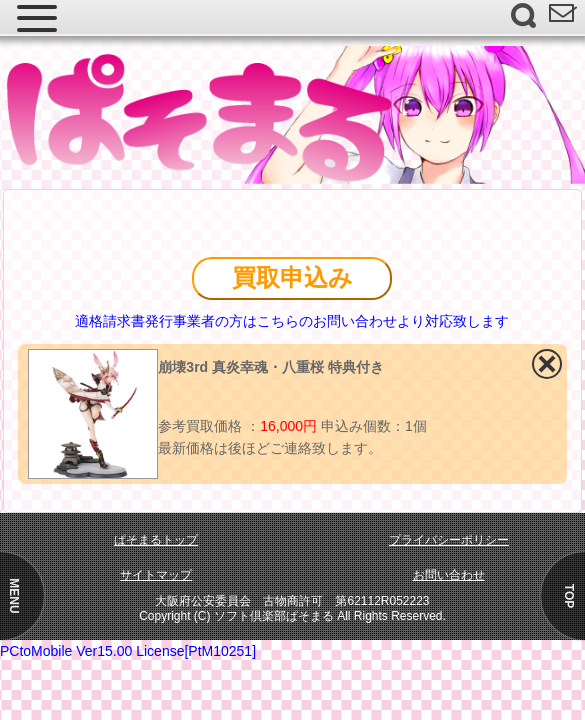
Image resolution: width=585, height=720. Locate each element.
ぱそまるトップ (156, 540)
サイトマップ (156, 575)
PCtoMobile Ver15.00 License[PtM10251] (128, 651)
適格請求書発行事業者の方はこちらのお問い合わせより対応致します (292, 321)
